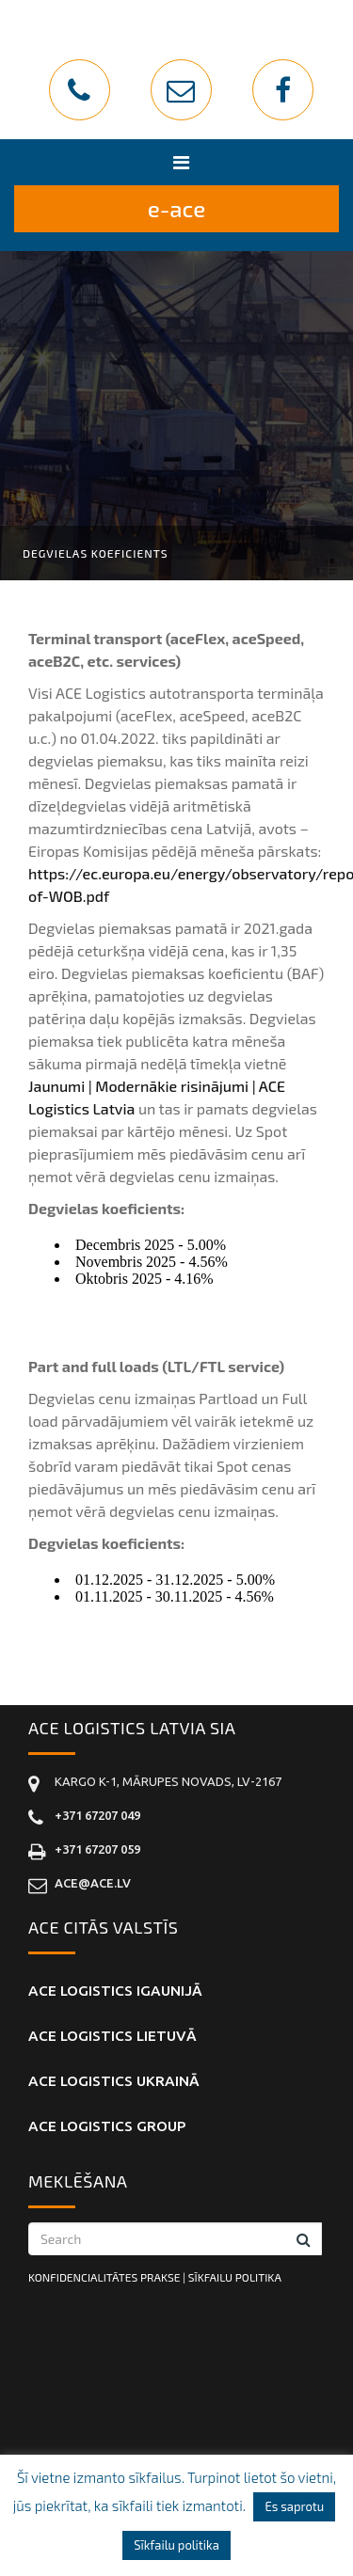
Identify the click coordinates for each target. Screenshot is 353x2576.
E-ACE (177, 208)
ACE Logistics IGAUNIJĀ (115, 1991)
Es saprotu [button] (294, 2506)
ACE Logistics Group (106, 2126)
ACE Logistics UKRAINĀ (114, 2081)
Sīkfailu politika (176, 2544)
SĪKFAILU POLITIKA (234, 2277)
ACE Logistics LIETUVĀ (112, 2036)
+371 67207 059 (97, 1849)
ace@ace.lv (93, 1882)
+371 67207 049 (97, 1815)
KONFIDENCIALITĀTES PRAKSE (104, 2277)
